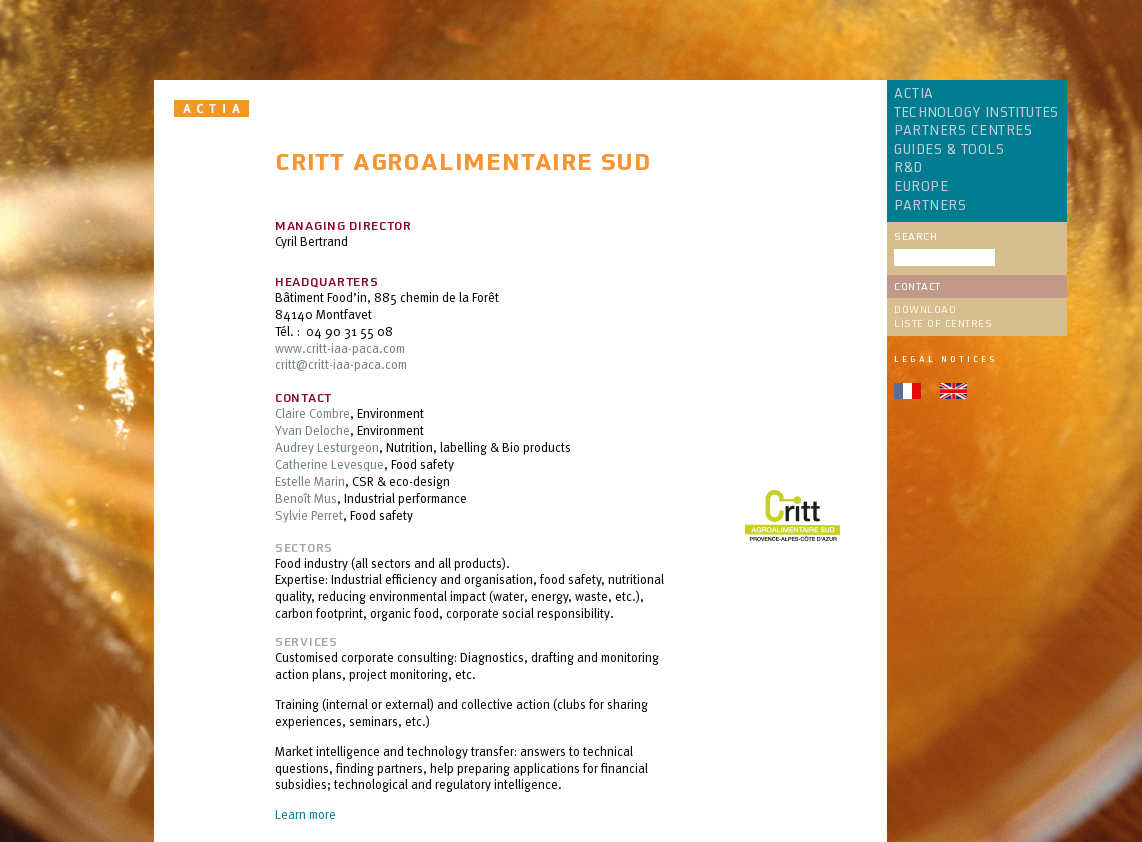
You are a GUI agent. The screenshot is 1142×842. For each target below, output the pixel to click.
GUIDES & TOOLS (949, 150)
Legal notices (945, 359)
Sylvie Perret (309, 515)
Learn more (305, 814)
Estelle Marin (310, 481)
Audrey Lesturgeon (327, 447)
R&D (908, 168)
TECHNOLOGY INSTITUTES (976, 113)
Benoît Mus (306, 498)
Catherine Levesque (329, 464)
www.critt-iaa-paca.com (340, 348)
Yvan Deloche (312, 430)
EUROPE (921, 187)
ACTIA (914, 94)
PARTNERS (930, 206)
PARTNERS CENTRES (963, 131)
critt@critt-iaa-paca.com (341, 364)
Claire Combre (312, 413)
